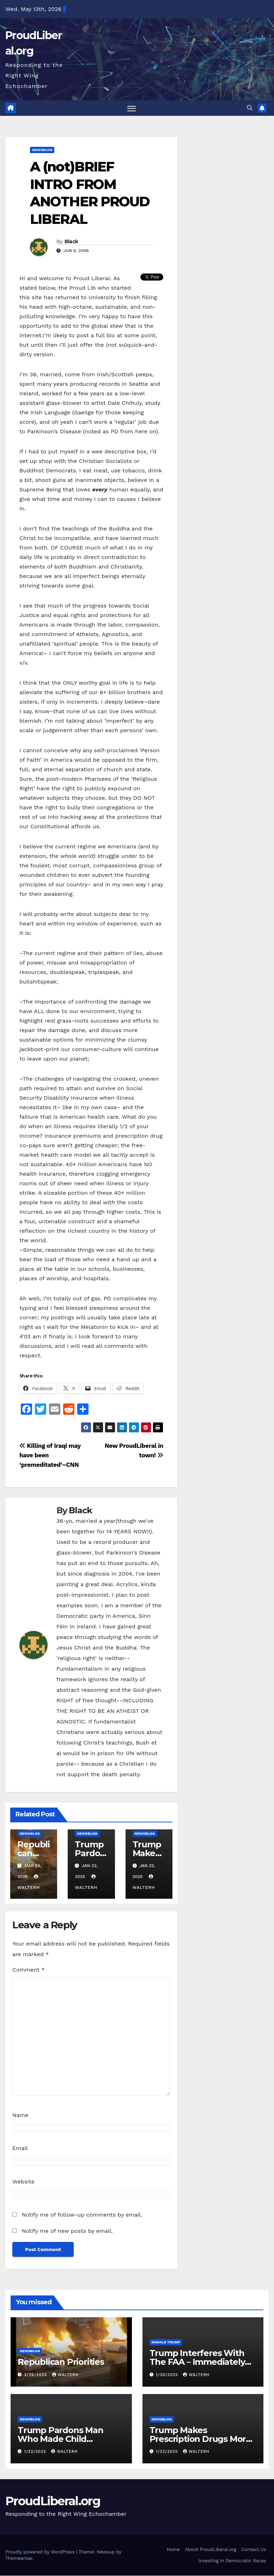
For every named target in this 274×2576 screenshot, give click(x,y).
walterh (65, 2375)
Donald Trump (166, 2343)
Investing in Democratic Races (232, 2561)
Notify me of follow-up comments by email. (82, 2215)
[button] (249, 108)
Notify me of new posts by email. (67, 2231)
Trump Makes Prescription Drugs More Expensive (200, 2439)
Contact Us (253, 2549)
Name (20, 2115)
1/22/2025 (36, 2452)
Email (20, 2148)
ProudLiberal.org (52, 2501)
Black (71, 242)
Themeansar (18, 2558)
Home (173, 2549)
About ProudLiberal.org (210, 2549)
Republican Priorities (61, 2362)
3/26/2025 (36, 2375)
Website (23, 2182)
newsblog (42, 150)
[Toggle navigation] (131, 108)
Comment (28, 1970)
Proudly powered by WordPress (40, 2552)
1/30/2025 (167, 2375)
